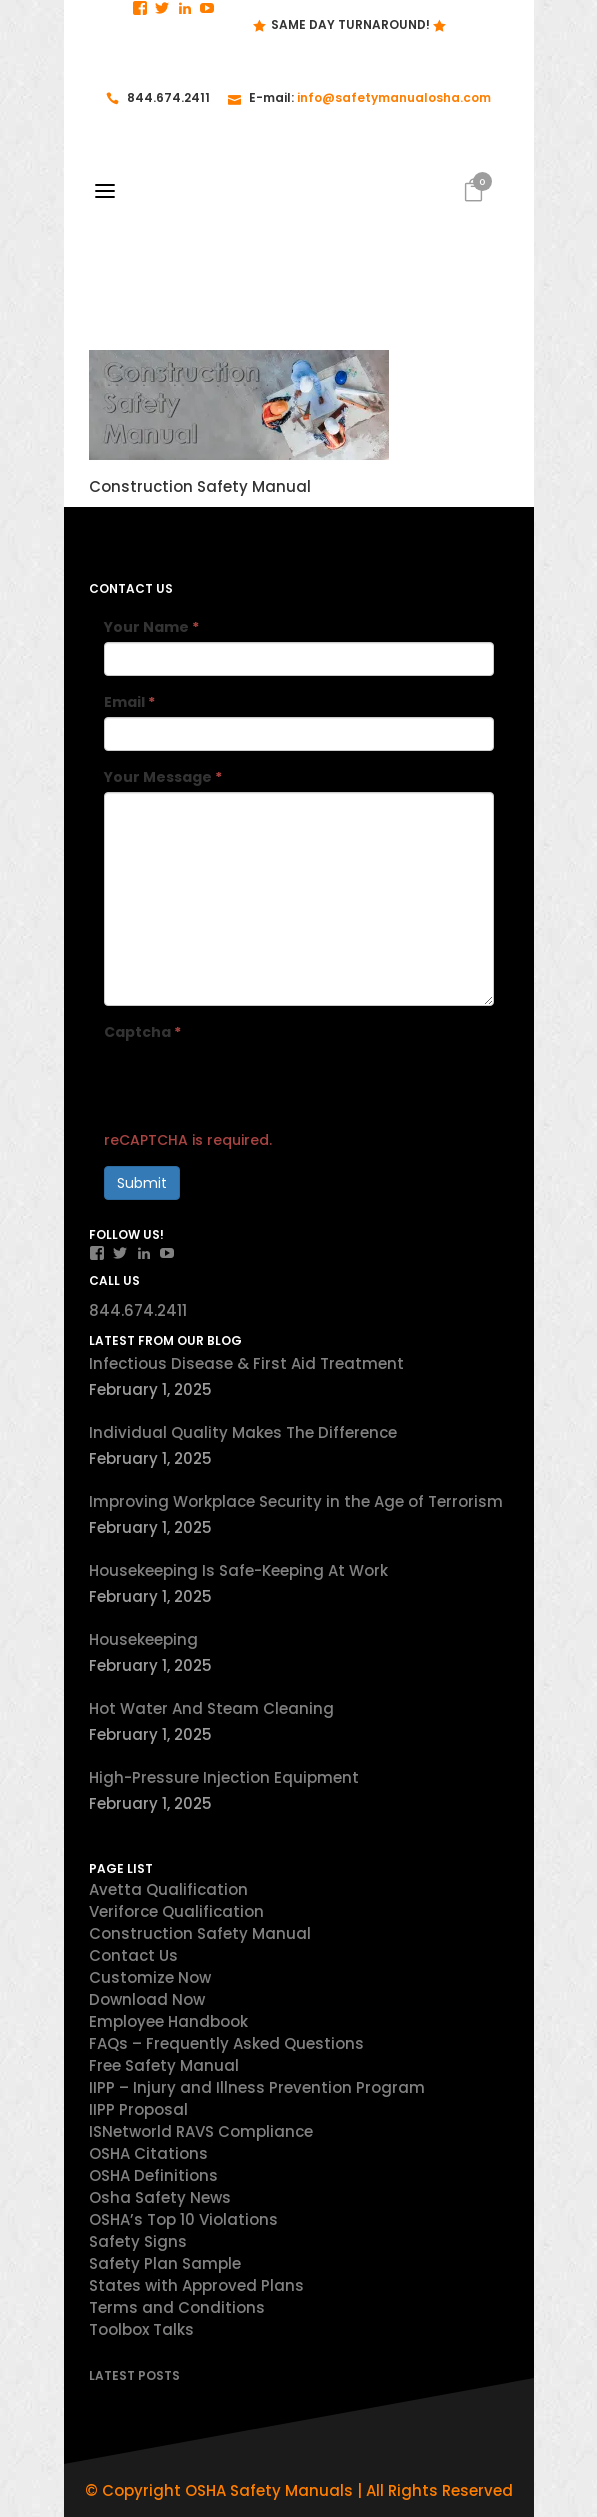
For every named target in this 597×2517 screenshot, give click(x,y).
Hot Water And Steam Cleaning (211, 1708)
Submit (142, 1183)
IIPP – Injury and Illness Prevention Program (257, 2087)
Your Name (151, 627)
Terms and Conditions (177, 2307)
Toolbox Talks (141, 2329)
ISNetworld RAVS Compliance (201, 2131)
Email (129, 702)
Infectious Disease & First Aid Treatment (246, 1363)
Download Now (147, 1999)
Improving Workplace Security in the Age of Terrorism (296, 1501)
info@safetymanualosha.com (394, 97)
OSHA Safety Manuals (269, 2490)
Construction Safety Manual (200, 1933)
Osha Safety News (160, 2197)
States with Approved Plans (196, 2285)
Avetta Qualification (168, 1889)
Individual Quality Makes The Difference (243, 1432)
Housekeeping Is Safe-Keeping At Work (238, 1570)
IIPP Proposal (138, 2109)
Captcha (142, 1032)
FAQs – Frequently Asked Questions (226, 2043)
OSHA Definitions (153, 2175)
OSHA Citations (148, 2153)
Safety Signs (138, 2241)
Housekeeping (143, 1639)
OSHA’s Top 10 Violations (183, 2219)
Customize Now (150, 1977)
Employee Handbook (168, 2021)
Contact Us (133, 1955)
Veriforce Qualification (176, 1911)
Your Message (163, 777)
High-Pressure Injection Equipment (224, 1777)
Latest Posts (134, 2375)
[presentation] (256, 1086)
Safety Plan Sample (165, 2263)
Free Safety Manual (164, 2065)
